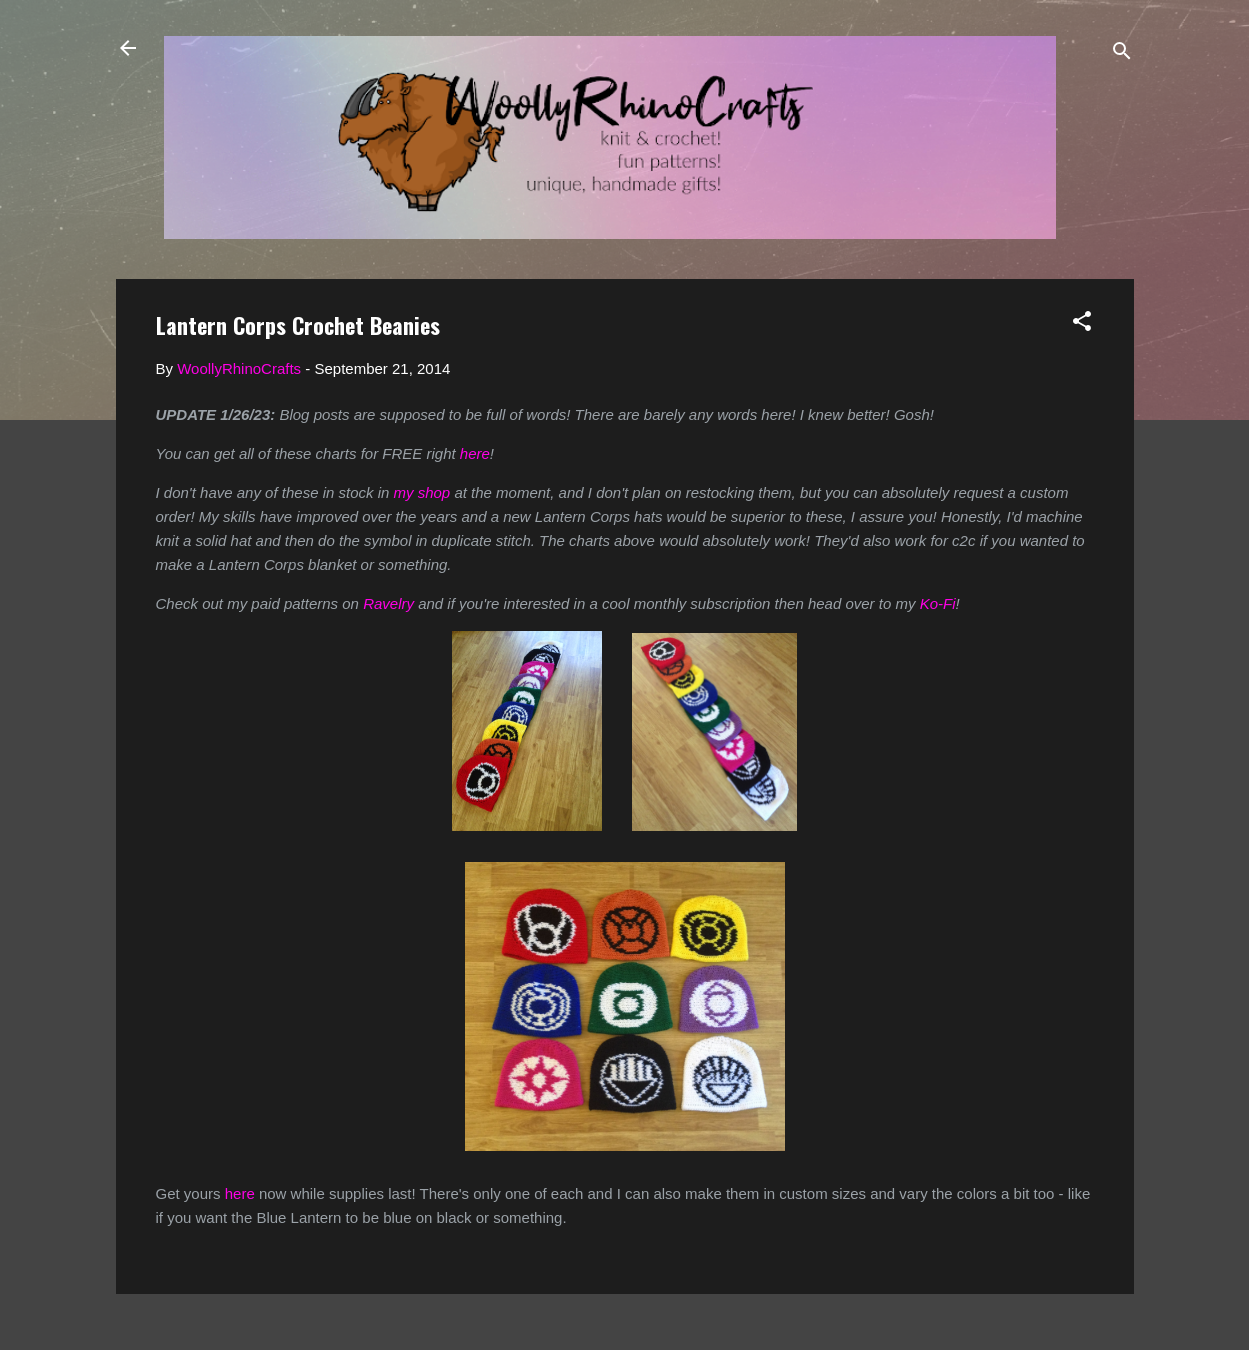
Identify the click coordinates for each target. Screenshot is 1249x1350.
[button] (1082, 324)
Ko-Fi (938, 603)
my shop (422, 492)
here (475, 453)
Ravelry (388, 603)
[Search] (1122, 54)
